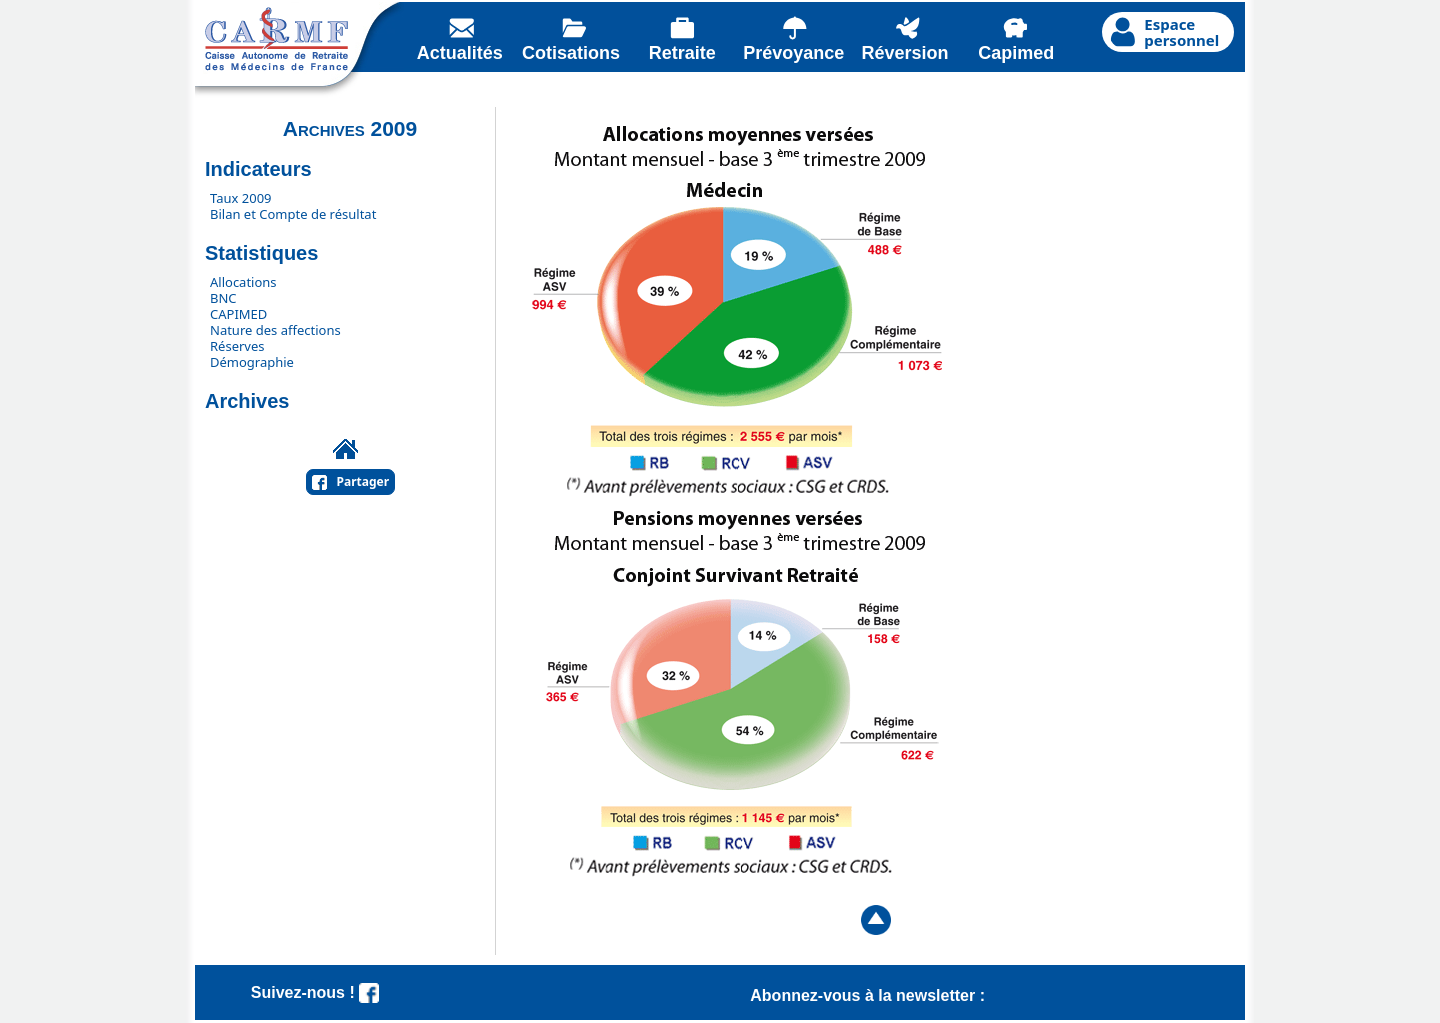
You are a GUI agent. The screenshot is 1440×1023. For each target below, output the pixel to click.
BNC (223, 298)
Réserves (237, 346)
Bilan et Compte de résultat (293, 214)
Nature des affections (275, 330)
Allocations (243, 282)
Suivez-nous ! (315, 992)
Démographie (252, 362)
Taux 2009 (241, 198)
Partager (363, 481)
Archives (247, 401)
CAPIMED (238, 314)
